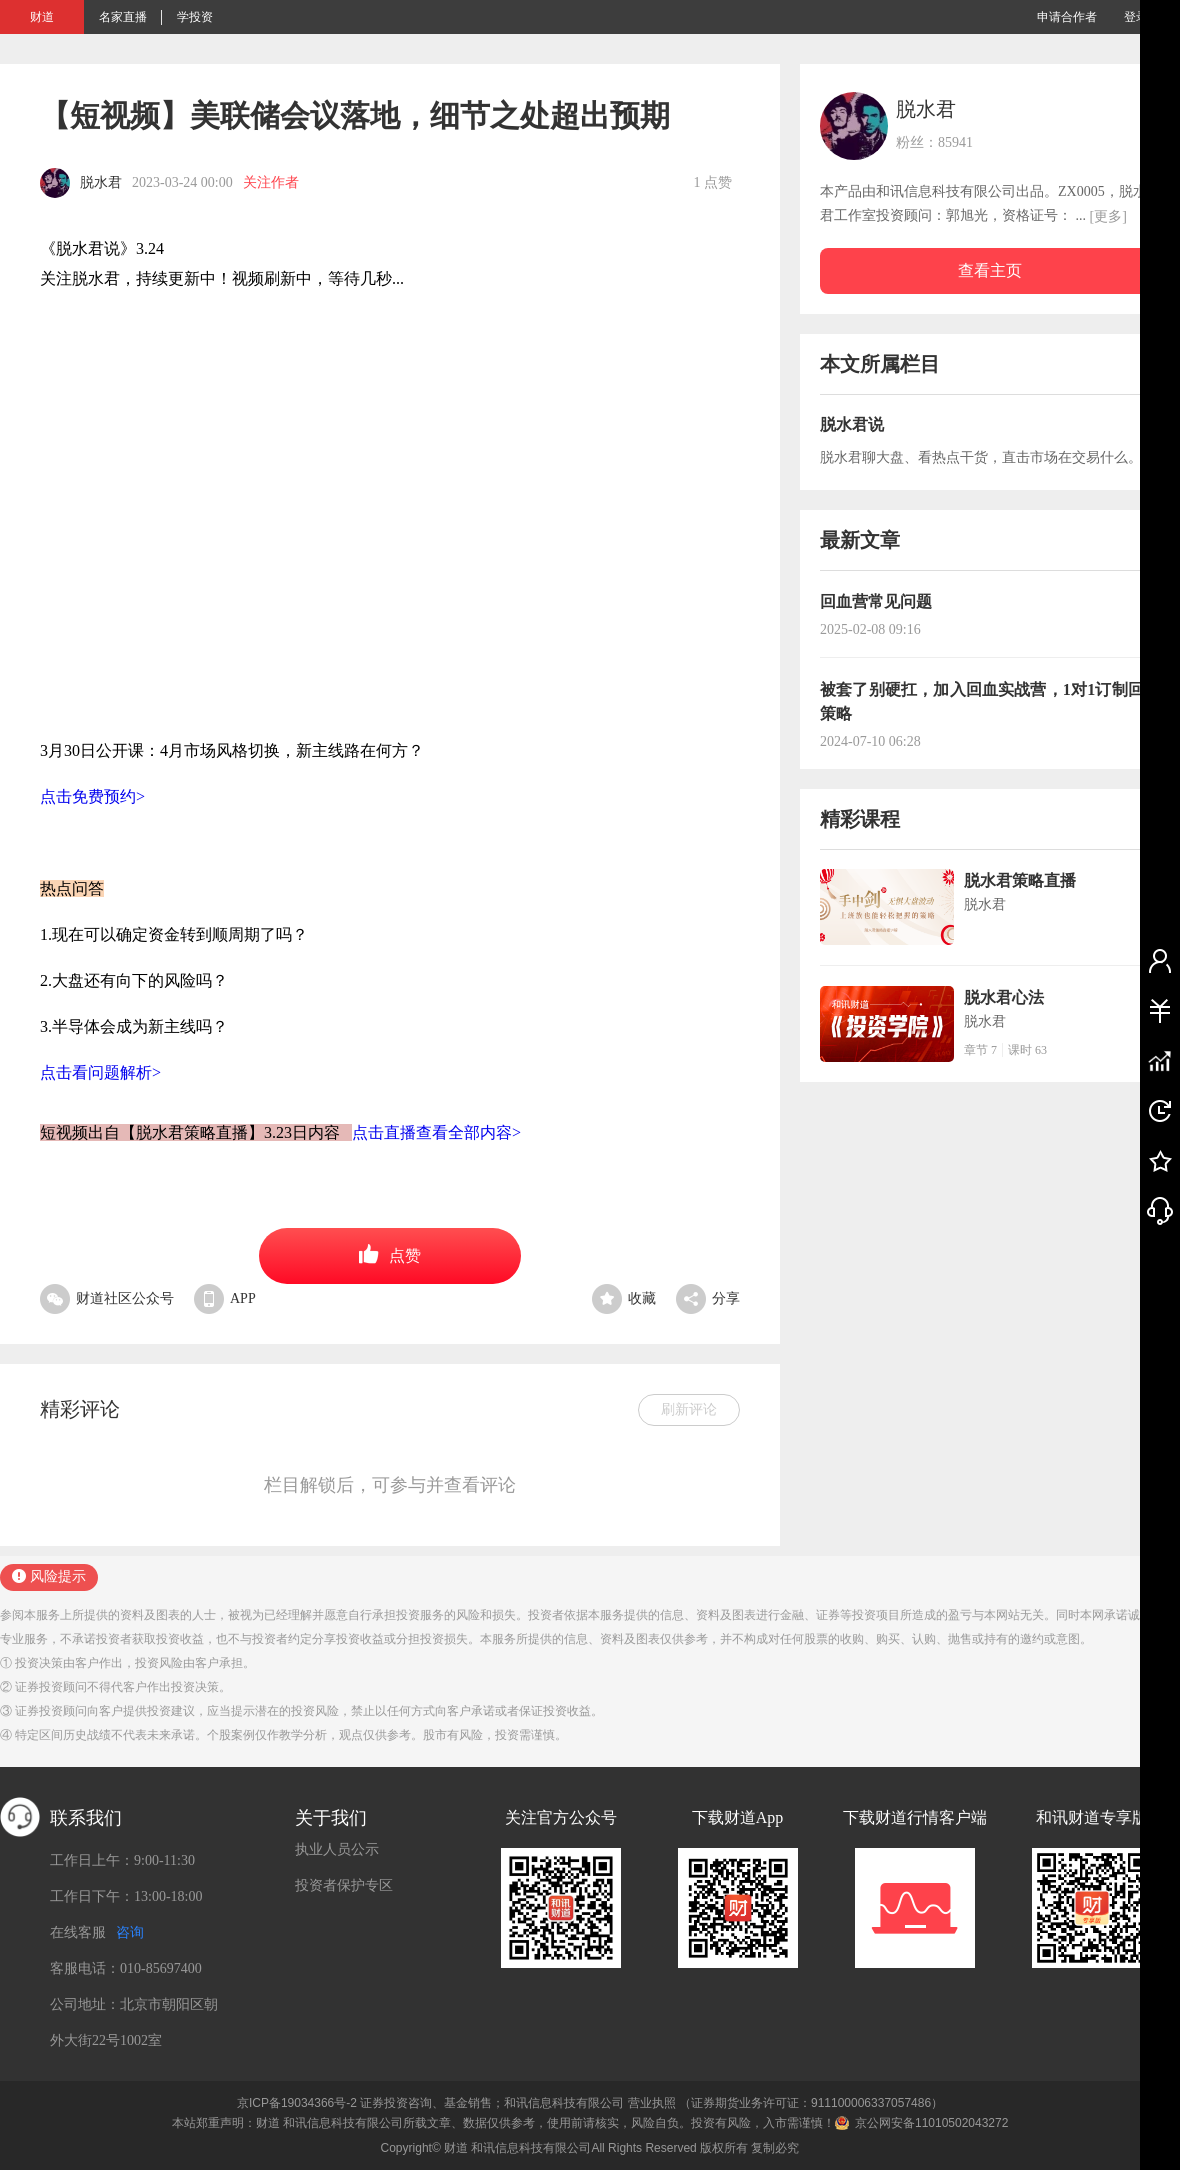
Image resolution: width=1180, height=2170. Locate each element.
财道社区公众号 (107, 1298)
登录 (1136, 17)
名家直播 (123, 17)
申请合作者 (1067, 17)
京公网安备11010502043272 (931, 2123)
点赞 (390, 1254)
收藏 (624, 1298)
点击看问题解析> (100, 1072)
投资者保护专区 (344, 1885)
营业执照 (652, 2103)
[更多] (1108, 216)
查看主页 (990, 270)
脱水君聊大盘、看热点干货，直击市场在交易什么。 (981, 457)
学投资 (195, 17)
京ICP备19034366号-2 (297, 2103)
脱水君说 (852, 424)
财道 (42, 17)
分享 (708, 1298)
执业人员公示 (337, 1849)
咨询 (130, 1932)
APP (225, 1298)
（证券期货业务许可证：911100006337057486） (811, 2103)
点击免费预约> (92, 796)
